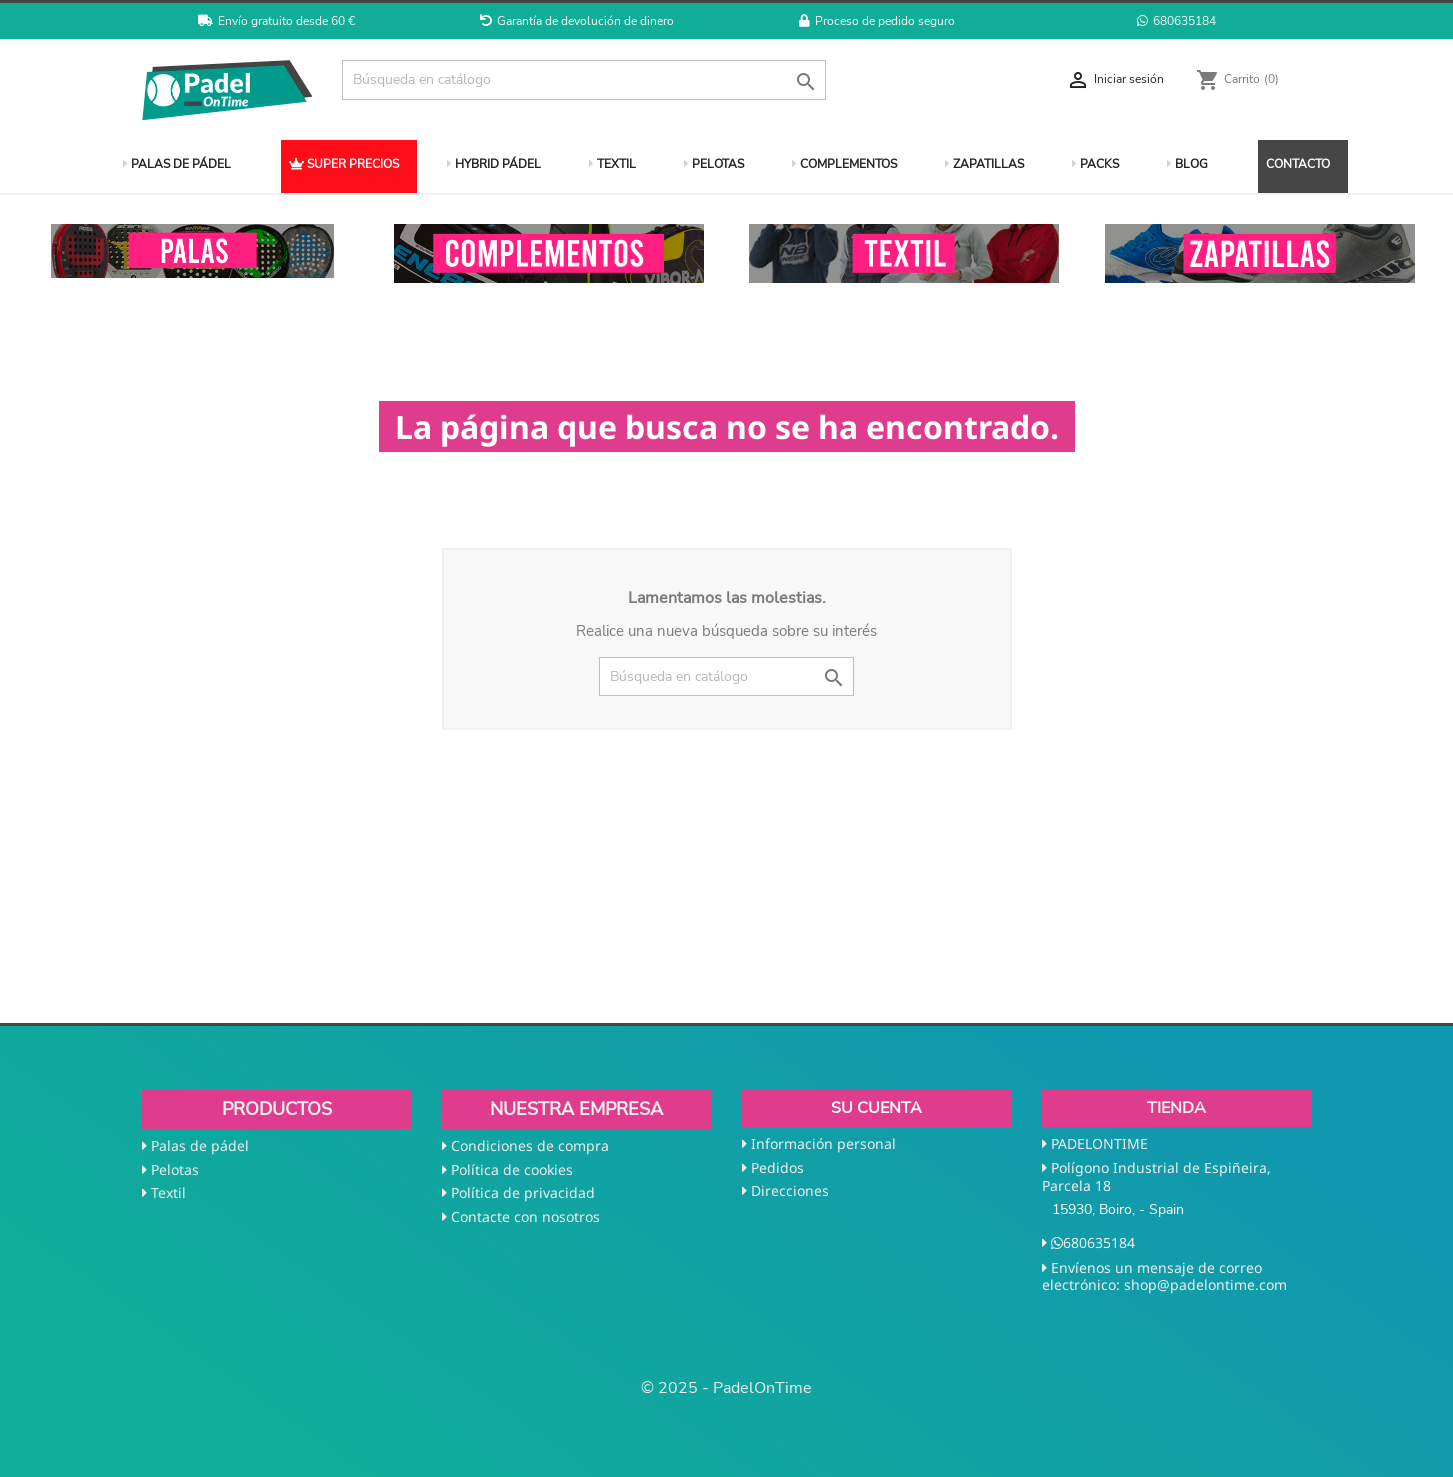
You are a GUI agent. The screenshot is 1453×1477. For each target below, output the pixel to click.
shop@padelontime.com (1205, 1284)
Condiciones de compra (530, 1145)
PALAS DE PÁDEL (177, 164)
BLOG (1187, 164)
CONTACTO (1298, 164)
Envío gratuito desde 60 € (276, 21)
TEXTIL (612, 164)
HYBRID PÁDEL (494, 164)
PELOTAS (714, 164)
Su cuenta (876, 1108)
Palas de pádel (200, 1145)
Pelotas (175, 1169)
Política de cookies (512, 1169)
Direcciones (790, 1190)
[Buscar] (584, 80)
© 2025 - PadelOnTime (726, 1388)
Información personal (823, 1143)
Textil (168, 1192)
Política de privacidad (523, 1192)
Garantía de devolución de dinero (577, 21)
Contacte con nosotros (525, 1216)
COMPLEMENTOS (844, 164)
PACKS (1095, 164)
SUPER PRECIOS (344, 164)
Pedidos (777, 1167)
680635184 (1176, 21)
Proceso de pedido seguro (877, 21)
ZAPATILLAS (984, 164)
